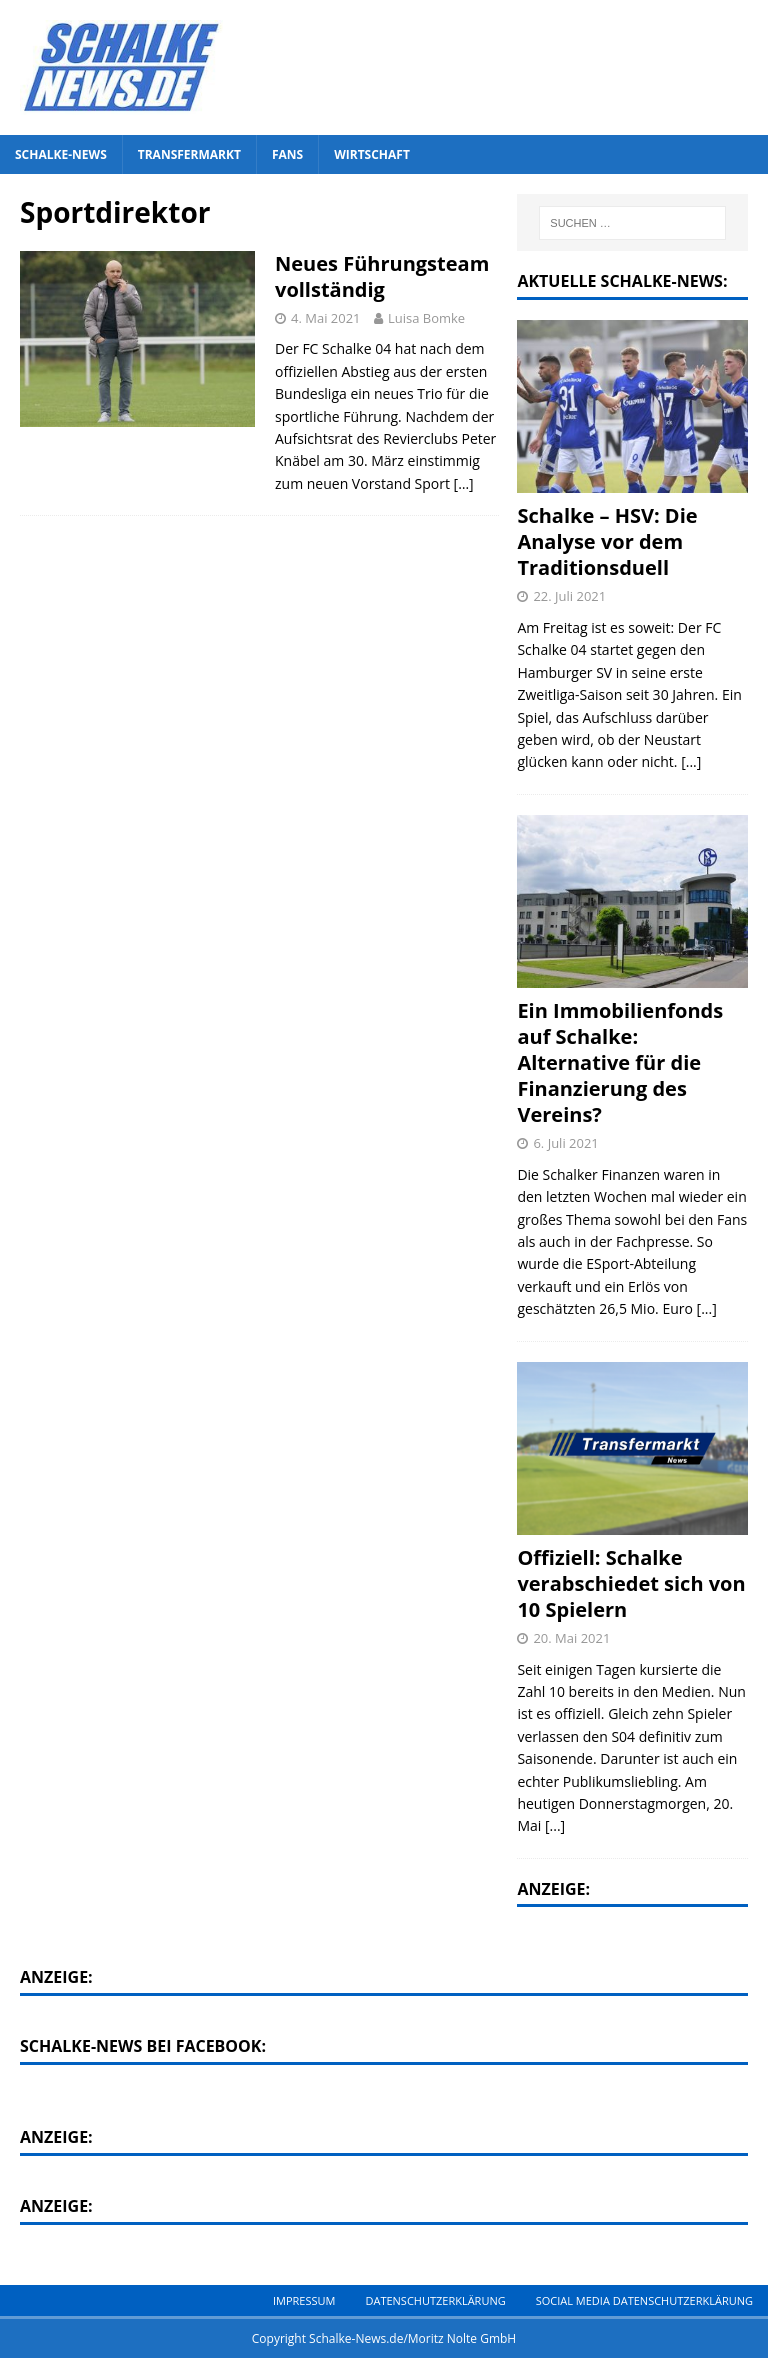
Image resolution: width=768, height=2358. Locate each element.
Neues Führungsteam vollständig (382, 276)
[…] (464, 483)
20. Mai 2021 (571, 1638)
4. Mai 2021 (326, 318)
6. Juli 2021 (565, 1143)
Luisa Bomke (426, 318)
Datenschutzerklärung (435, 2300)
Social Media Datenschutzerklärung (644, 2300)
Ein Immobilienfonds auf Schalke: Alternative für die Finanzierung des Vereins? (620, 1062)
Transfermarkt (189, 154)
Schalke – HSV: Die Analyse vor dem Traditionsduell (607, 541)
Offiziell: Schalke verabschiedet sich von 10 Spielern (631, 1583)
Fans (287, 154)
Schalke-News (61, 154)
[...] (691, 761)
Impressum (304, 2300)
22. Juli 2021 (569, 596)
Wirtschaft (372, 154)
